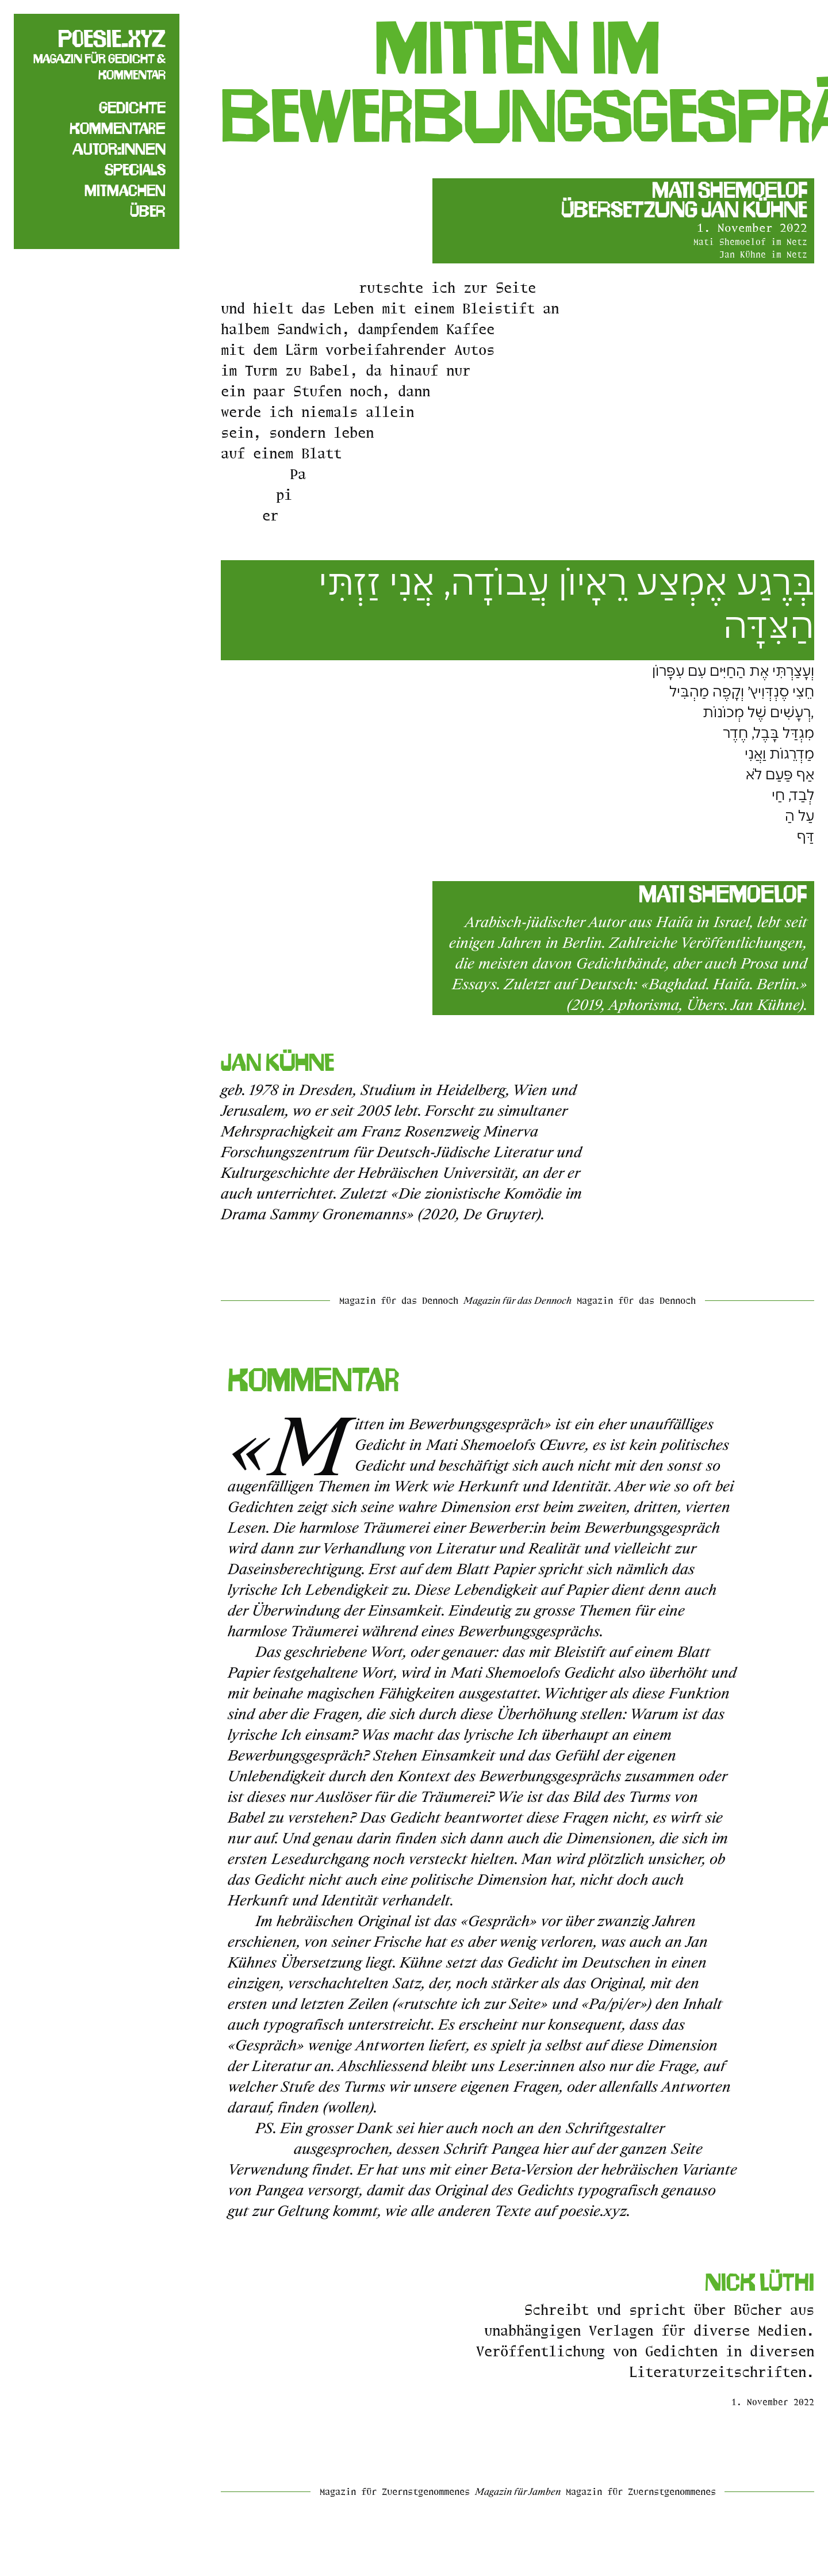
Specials (135, 170)
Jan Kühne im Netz (763, 254)
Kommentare (118, 128)
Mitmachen (125, 190)
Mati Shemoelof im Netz (750, 242)
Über (148, 211)
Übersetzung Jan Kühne (684, 209)
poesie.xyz (112, 38)
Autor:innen (119, 149)
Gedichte (132, 107)
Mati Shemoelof (729, 190)
